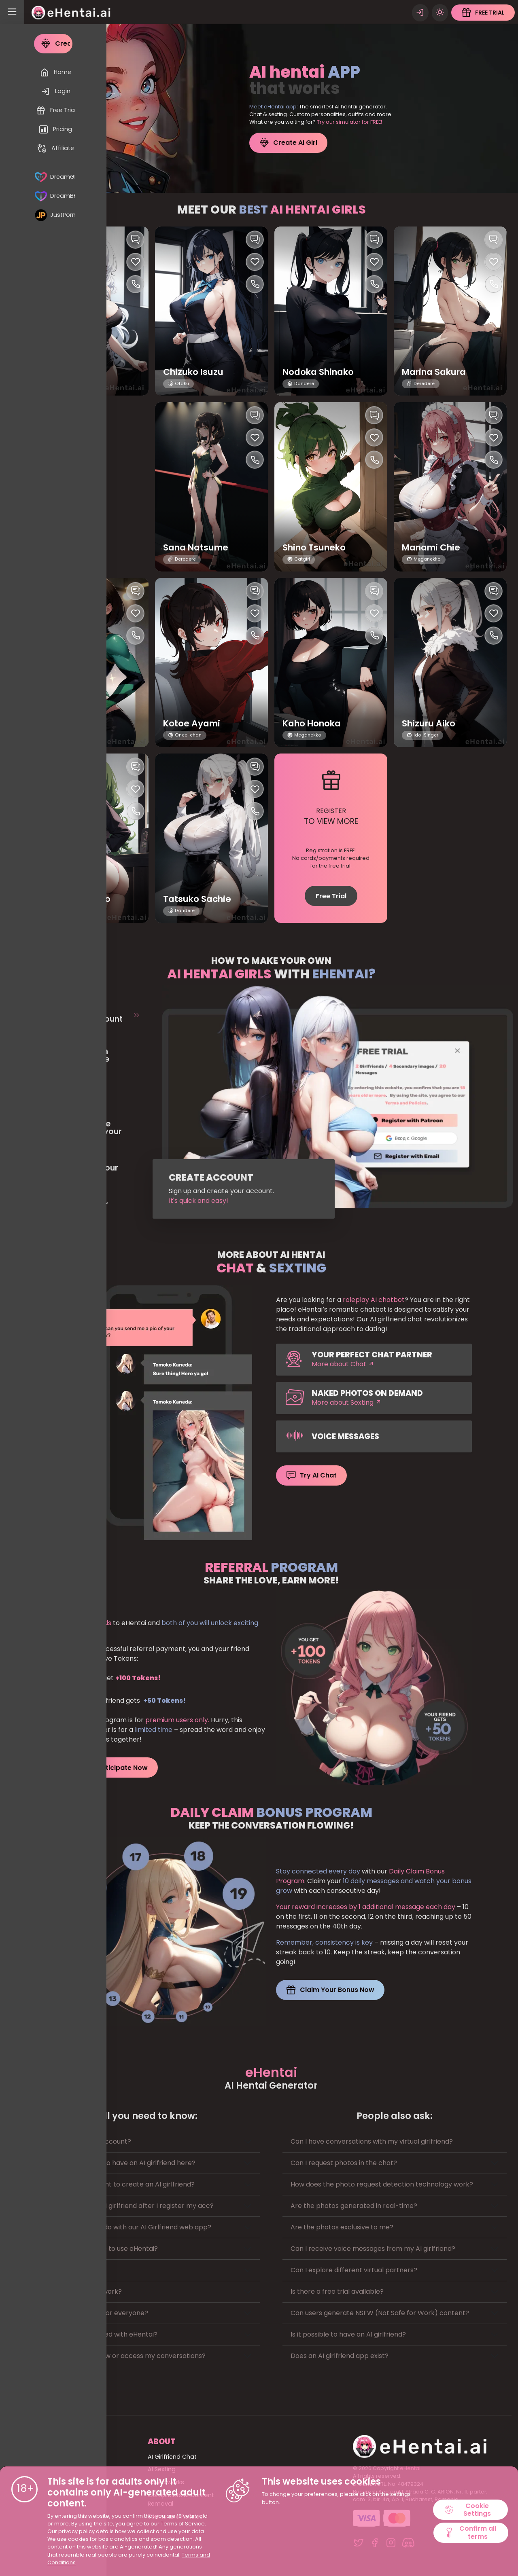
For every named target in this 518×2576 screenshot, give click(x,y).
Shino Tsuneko (316, 547)
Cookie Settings (468, 2509)
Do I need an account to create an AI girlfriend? (119, 2183)
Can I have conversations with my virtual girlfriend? (372, 2140)
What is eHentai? (70, 2269)
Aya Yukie (67, 371)
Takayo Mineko (80, 898)
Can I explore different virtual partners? (354, 2269)
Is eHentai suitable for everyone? (96, 2312)
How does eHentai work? (83, 2290)
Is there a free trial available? (337, 2290)
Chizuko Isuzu (195, 371)
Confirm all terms (470, 2532)
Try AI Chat (311, 1475)
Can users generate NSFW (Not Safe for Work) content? (380, 2312)
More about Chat (343, 1363)
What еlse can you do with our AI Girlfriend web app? (127, 2226)
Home (54, 2456)
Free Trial (331, 895)
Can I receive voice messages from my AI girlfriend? (373, 2247)
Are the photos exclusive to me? (342, 2226)
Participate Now (114, 1767)
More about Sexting (347, 1401)
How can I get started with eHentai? (100, 2333)
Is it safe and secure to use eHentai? (101, 2247)
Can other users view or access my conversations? (125, 2355)
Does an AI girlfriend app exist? (339, 2355)
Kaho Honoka (314, 722)
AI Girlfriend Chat (172, 2456)
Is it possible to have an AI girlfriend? (348, 2333)
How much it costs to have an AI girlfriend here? (119, 2162)
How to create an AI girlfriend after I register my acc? (129, 2205)
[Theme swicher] (439, 12)
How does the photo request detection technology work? (382, 2183)
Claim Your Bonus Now (330, 1989)
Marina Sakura (437, 371)
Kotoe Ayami (193, 722)
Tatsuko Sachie (199, 898)
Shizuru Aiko (430, 722)
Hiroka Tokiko (76, 722)
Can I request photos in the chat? (344, 2162)
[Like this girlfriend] (135, 261)
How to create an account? (87, 2140)
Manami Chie (433, 547)
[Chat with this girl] (135, 239)
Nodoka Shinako (321, 371)
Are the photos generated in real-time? (354, 2205)
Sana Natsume (198, 547)
